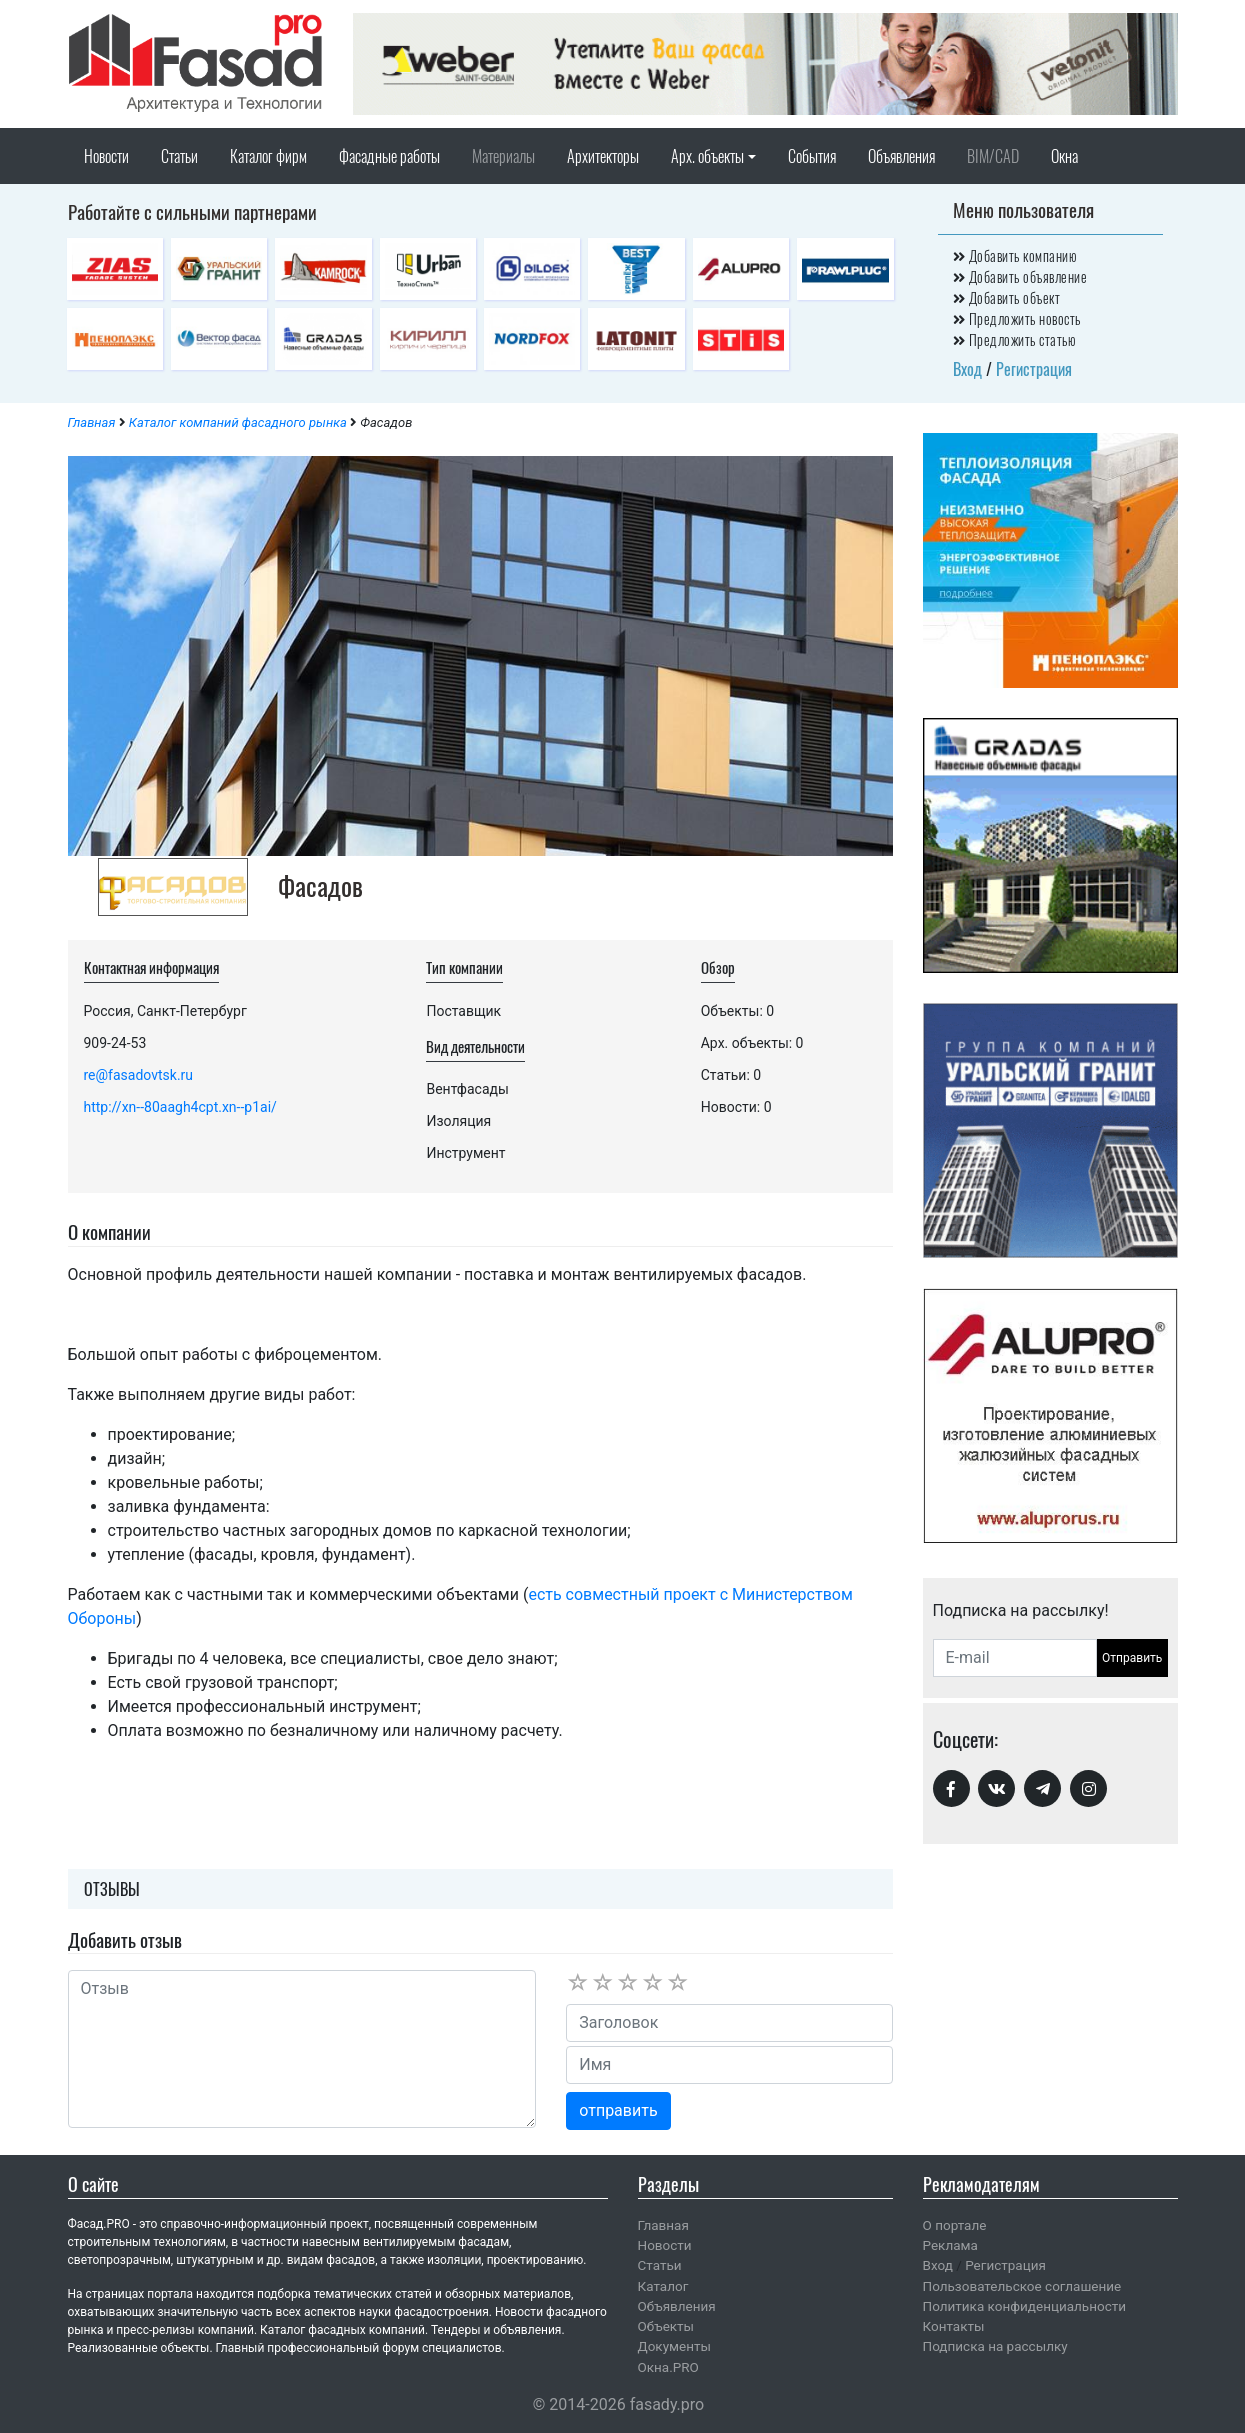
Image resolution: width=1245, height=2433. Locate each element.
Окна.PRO (668, 2367)
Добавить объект (1007, 297)
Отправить (1132, 1658)
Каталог (663, 2286)
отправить (618, 2110)
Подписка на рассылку (995, 2346)
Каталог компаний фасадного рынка (238, 422)
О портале (955, 2225)
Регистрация (1034, 369)
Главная (92, 422)
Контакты (954, 2326)
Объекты (666, 2326)
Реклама (950, 2245)
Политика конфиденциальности (1025, 2306)
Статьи (179, 156)
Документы (674, 2346)
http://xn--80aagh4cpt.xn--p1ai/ (180, 1107)
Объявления (901, 156)
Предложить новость (1017, 318)
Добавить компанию (1015, 255)
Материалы (503, 156)
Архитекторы (603, 156)
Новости (106, 156)
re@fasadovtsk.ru (139, 1075)
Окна (1064, 156)
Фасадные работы (389, 156)
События (812, 156)
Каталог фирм (268, 156)
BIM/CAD (993, 156)
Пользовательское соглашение (1022, 2286)
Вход (967, 369)
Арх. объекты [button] (707, 156)
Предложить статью (1015, 339)
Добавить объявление (1020, 276)
